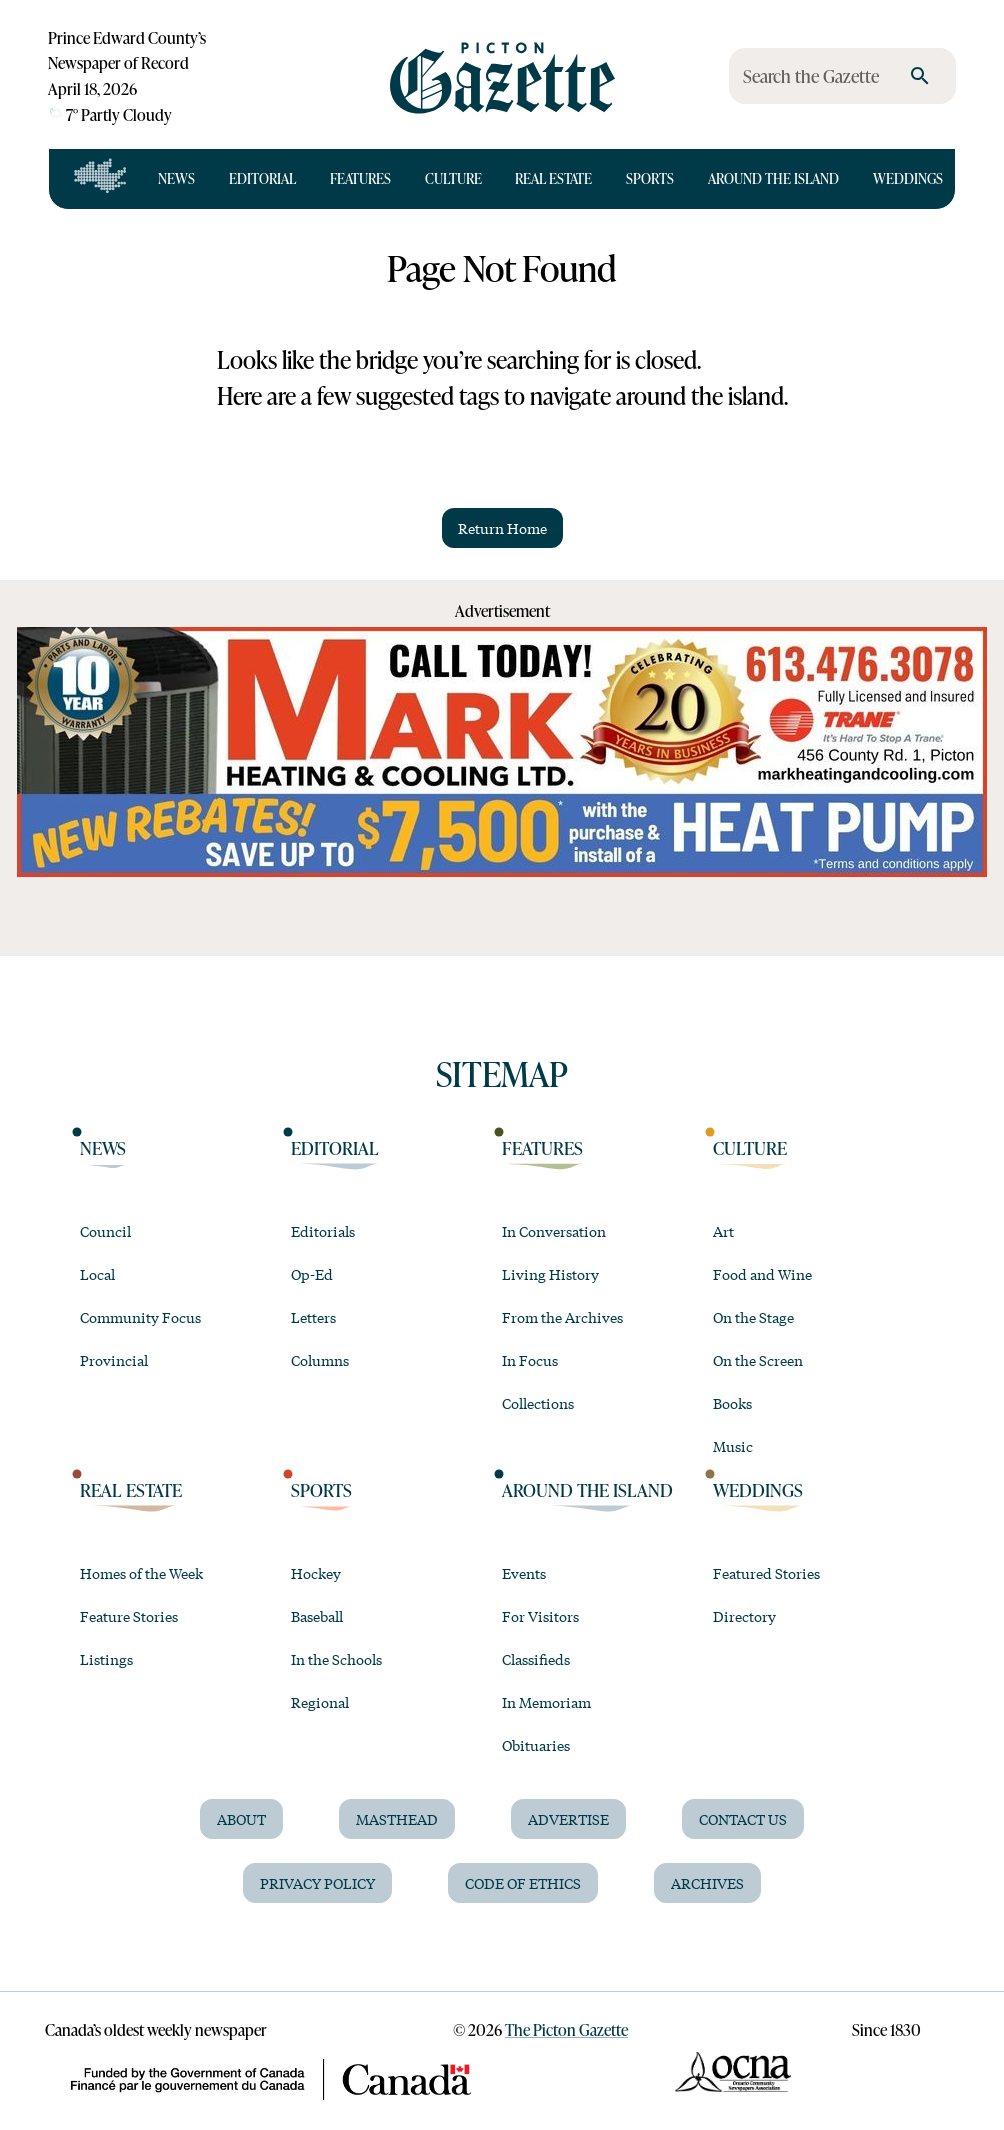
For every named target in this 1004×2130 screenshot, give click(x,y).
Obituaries (536, 1745)
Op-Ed (312, 1274)
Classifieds (536, 1659)
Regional (320, 1702)
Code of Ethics (523, 1883)
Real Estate (553, 178)
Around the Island (773, 178)
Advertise (568, 1819)
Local (97, 1274)
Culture (453, 178)
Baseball (317, 1616)
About (241, 1819)
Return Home (502, 528)
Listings (106, 1659)
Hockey (316, 1573)
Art (723, 1231)
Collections (538, 1403)
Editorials (323, 1231)
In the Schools (336, 1659)
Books (732, 1403)
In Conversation (554, 1231)
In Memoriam (546, 1702)
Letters (313, 1317)
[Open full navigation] (100, 179)
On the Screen (758, 1360)
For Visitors (540, 1616)
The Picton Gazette (566, 2029)
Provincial (114, 1360)
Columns (320, 1360)
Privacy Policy (317, 1883)
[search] (920, 76)
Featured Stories (766, 1573)
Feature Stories (129, 1616)
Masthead (397, 1819)
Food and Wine (762, 1274)
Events (524, 1573)
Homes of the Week (141, 1573)
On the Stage (753, 1317)
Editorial (262, 178)
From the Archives (562, 1317)
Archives (707, 1883)
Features (360, 178)
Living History (550, 1274)
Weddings (908, 178)
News (176, 178)
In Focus (530, 1360)
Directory (744, 1616)
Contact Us (743, 1819)
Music (733, 1446)
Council (105, 1231)
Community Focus (140, 1317)
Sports (650, 178)
